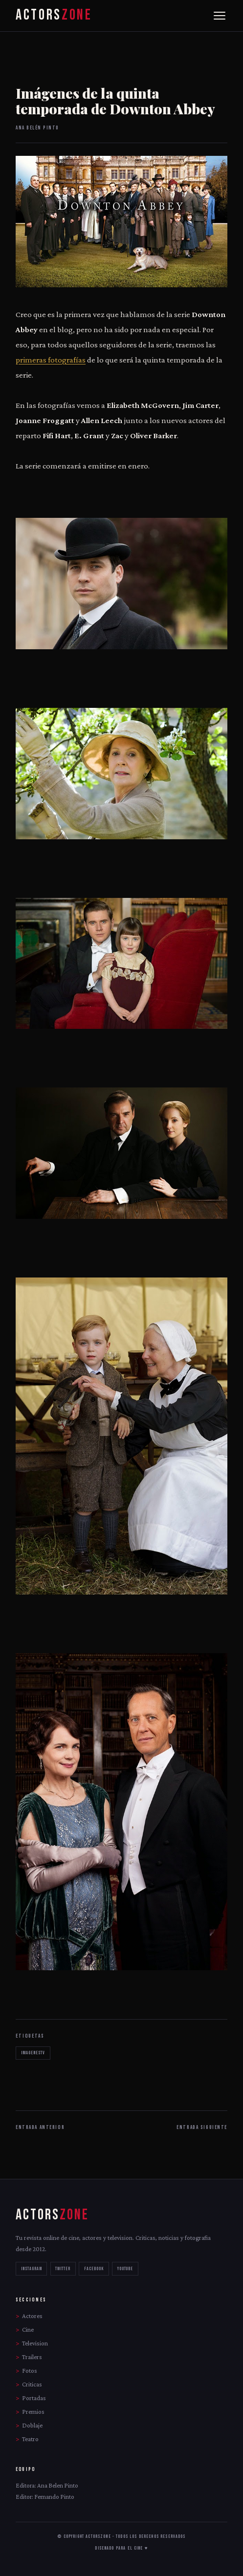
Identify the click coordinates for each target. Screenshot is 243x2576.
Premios (33, 2411)
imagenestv (33, 2053)
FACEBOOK (94, 2269)
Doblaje (32, 2425)
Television (35, 2343)
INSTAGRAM (31, 2269)
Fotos (29, 2370)
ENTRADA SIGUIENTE (202, 2127)
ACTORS (54, 15)
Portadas (34, 2398)
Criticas (32, 2384)
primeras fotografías (51, 359)
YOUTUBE (125, 2269)
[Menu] (219, 15)
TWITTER (62, 2269)
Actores (32, 2316)
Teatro (30, 2439)
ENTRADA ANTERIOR (40, 2127)
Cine (28, 2329)
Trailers (32, 2357)
